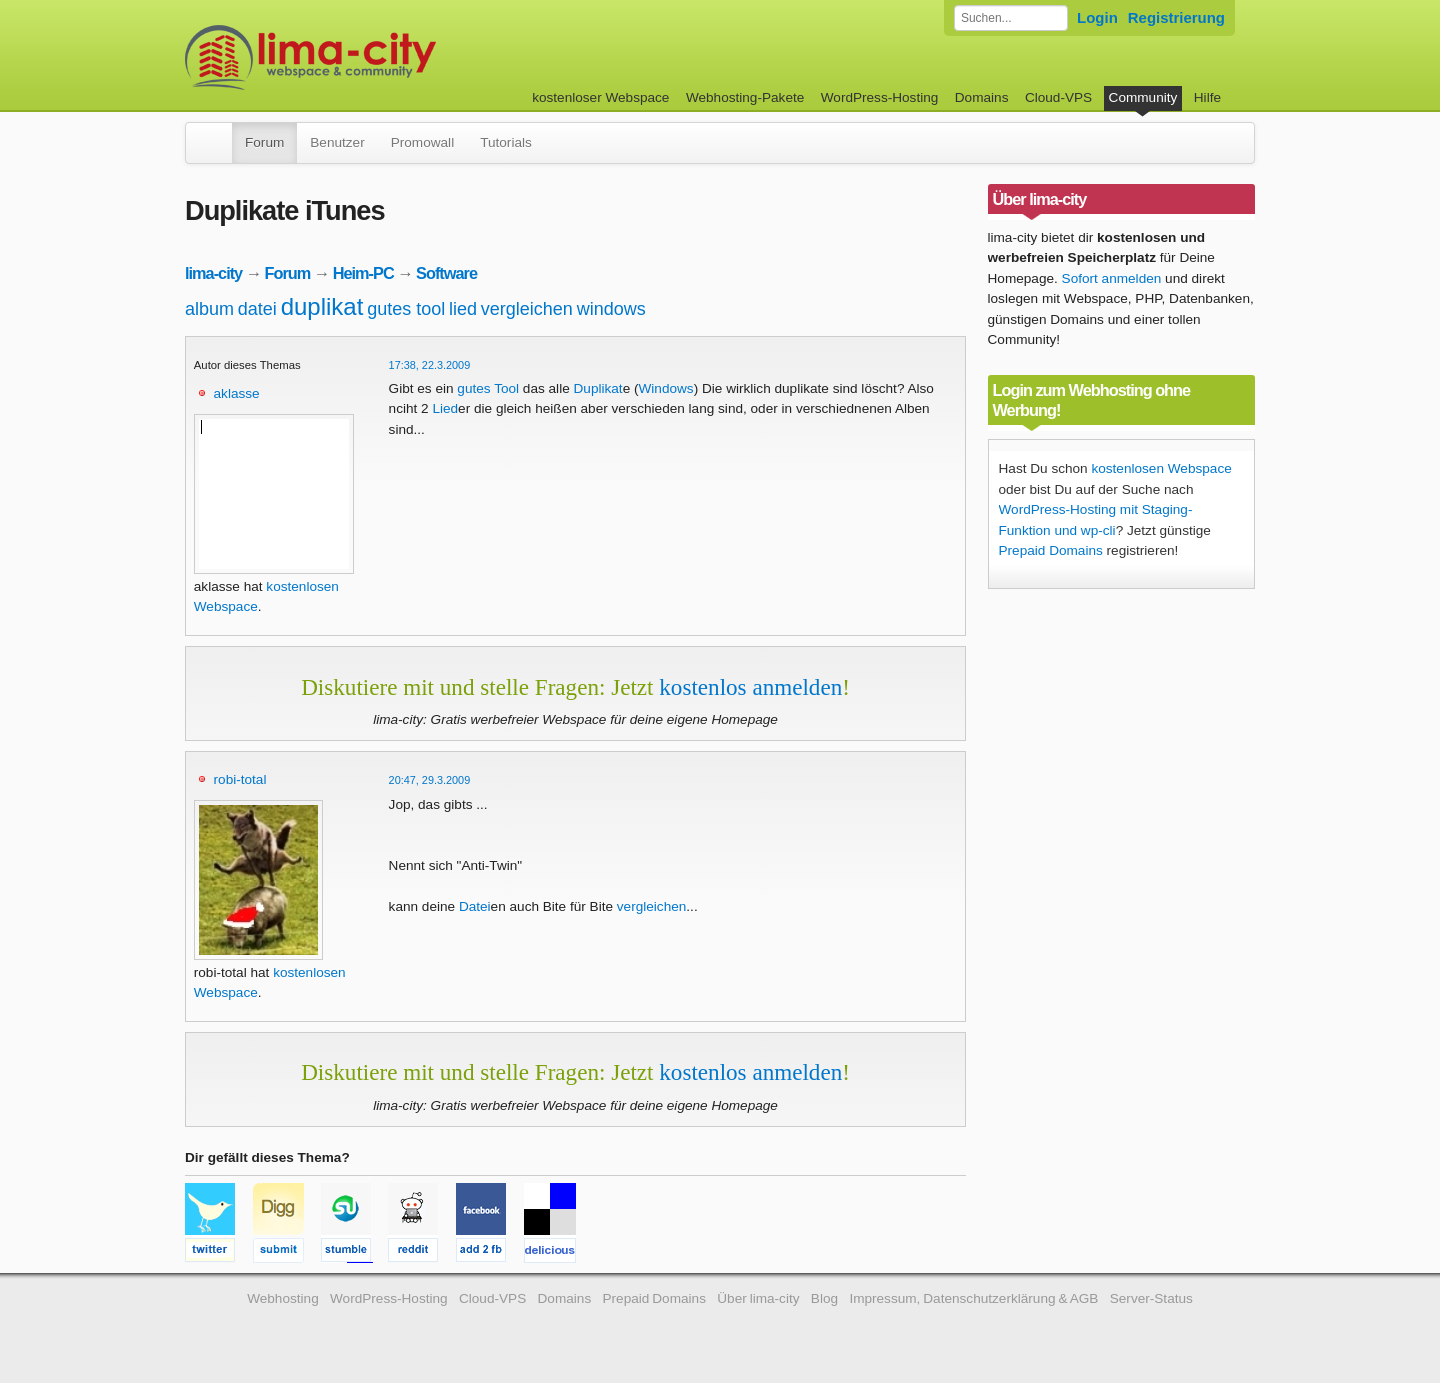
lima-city (213, 273)
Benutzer (337, 142)
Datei (475, 906)
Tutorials (506, 142)
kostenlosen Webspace (1161, 468)
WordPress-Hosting (880, 97)
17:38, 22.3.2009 (430, 365)
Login (1097, 17)
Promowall (422, 142)
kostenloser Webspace (600, 97)
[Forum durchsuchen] (1011, 18)
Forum (264, 142)
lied (463, 309)
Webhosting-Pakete (745, 97)
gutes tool (406, 309)
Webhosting (283, 1298)
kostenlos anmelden (750, 687)
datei (257, 309)
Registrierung (1176, 17)
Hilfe (1207, 97)
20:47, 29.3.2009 (430, 780)
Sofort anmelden (1112, 278)
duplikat (322, 306)
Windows (666, 388)
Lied (445, 408)
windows (611, 309)
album (209, 309)
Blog (824, 1298)
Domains (982, 97)
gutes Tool (488, 388)
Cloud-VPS (1058, 97)
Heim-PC (363, 273)
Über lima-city (758, 1298)
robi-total (240, 779)
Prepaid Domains (1051, 550)
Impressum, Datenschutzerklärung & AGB (973, 1298)
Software (446, 273)
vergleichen (527, 309)
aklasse (237, 393)
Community (1143, 97)
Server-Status (1151, 1298)
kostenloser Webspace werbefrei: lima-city (385, 57)
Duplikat (598, 388)
